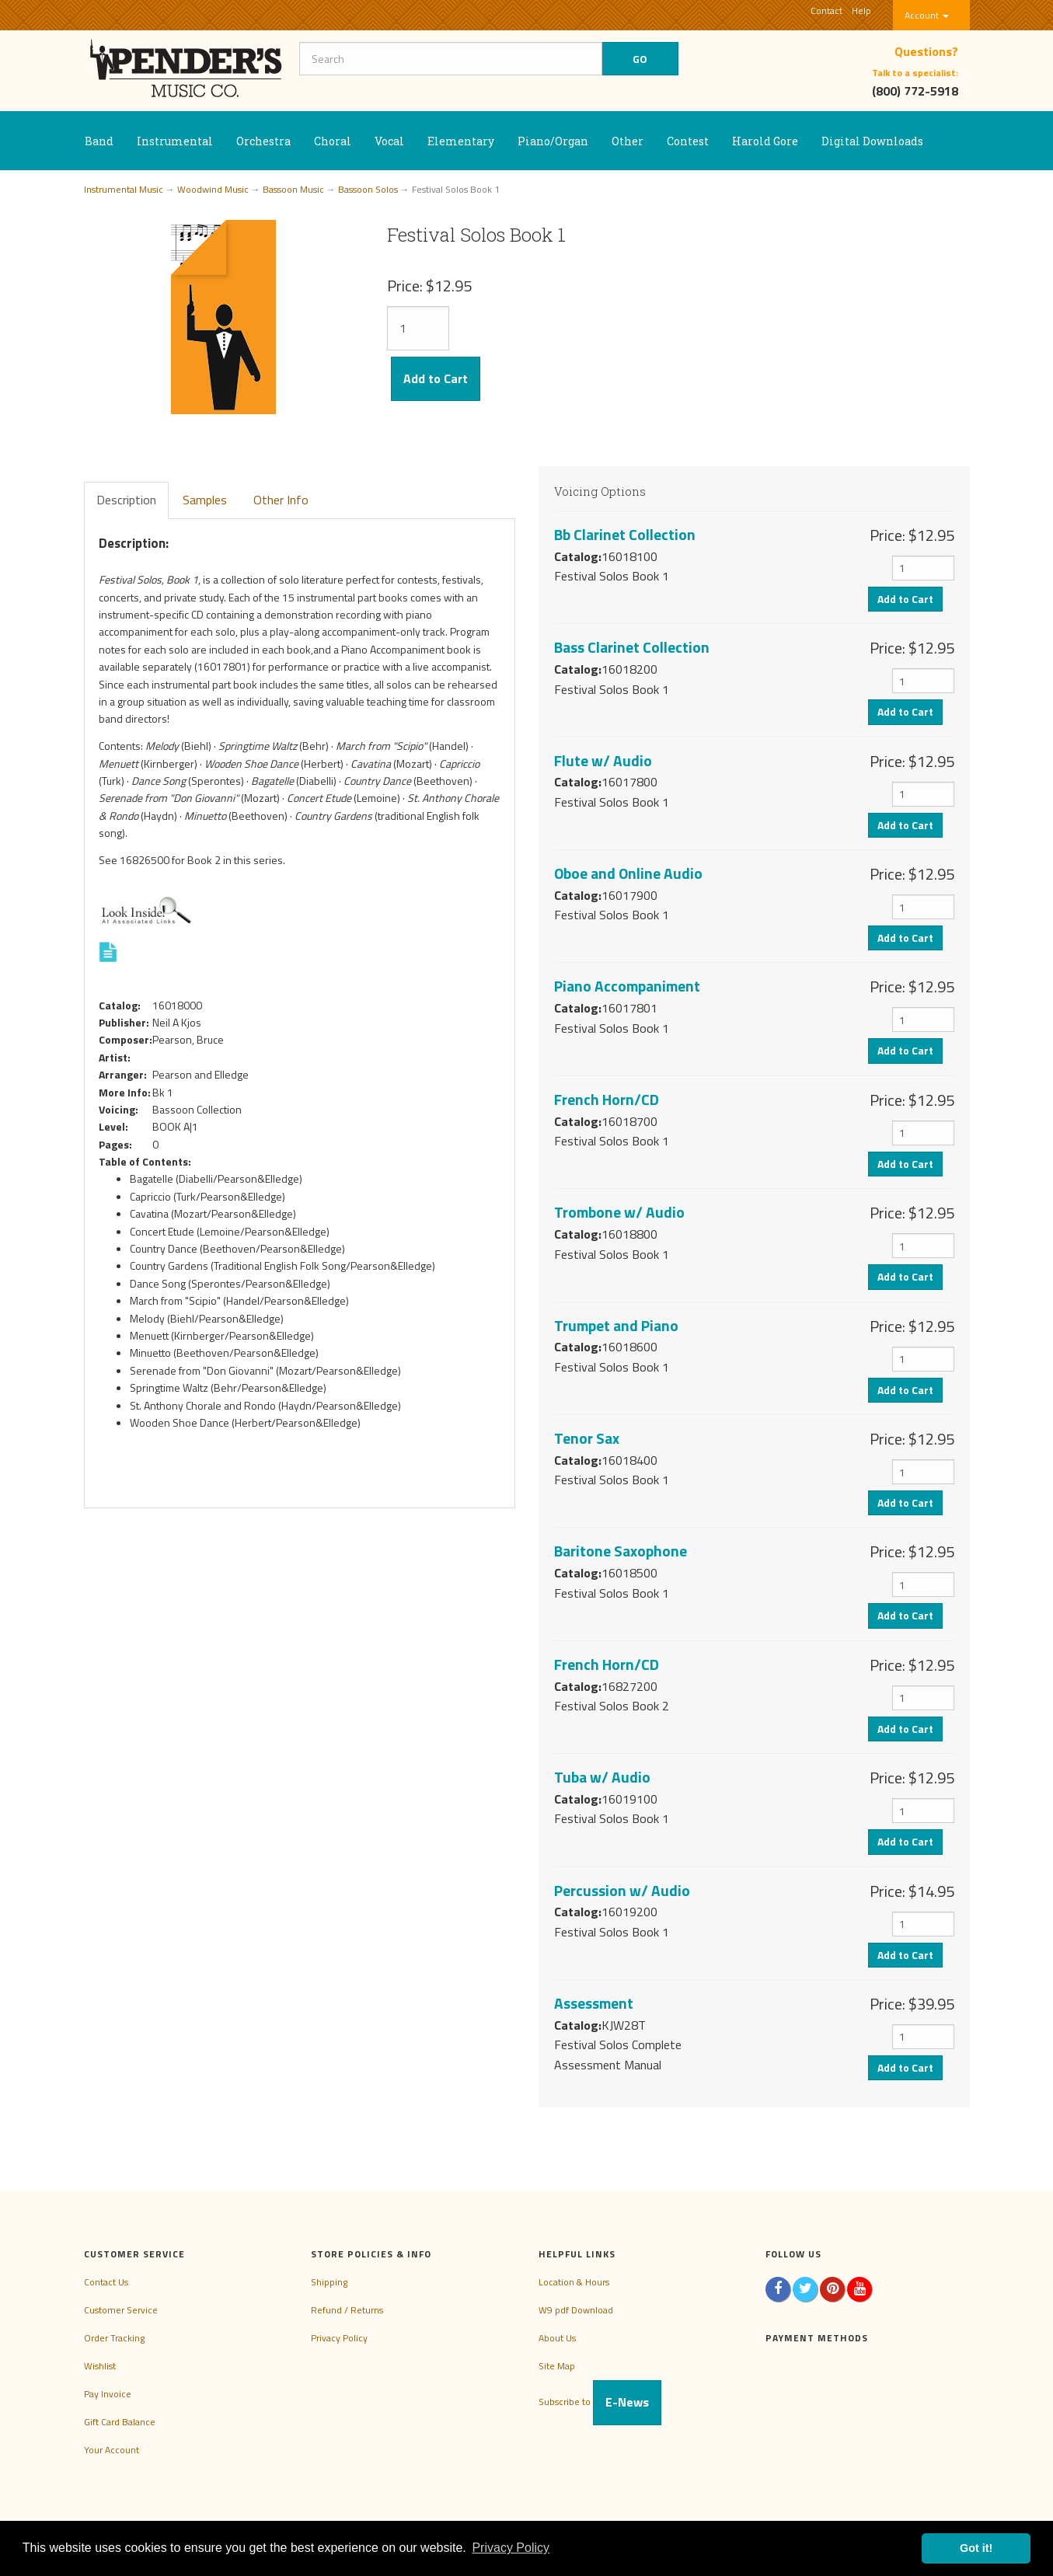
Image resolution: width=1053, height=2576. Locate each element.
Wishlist (100, 2365)
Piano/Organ (553, 141)
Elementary (460, 141)
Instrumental (175, 141)
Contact (826, 10)
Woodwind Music (213, 189)
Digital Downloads (872, 141)
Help (861, 10)
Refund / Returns (347, 2309)
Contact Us (106, 2281)
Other (627, 141)
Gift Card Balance (119, 2421)
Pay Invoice (107, 2393)
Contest (688, 141)
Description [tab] (126, 499)
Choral (332, 141)
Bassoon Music (293, 189)
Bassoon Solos (368, 189)
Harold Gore (765, 141)
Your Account (111, 2449)
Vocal (389, 141)
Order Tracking (114, 2337)
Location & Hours (574, 2281)
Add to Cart (435, 378)
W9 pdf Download (576, 2309)
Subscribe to (600, 2401)
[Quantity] (418, 328)
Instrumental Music (123, 189)
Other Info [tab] (281, 499)
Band (99, 141)
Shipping (329, 2281)
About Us (557, 2337)
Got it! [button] (976, 2548)
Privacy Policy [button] (510, 2547)
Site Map (557, 2365)
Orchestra (263, 141)
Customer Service (121, 2309)
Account (927, 15)
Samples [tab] (205, 499)
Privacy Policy (339, 2337)
